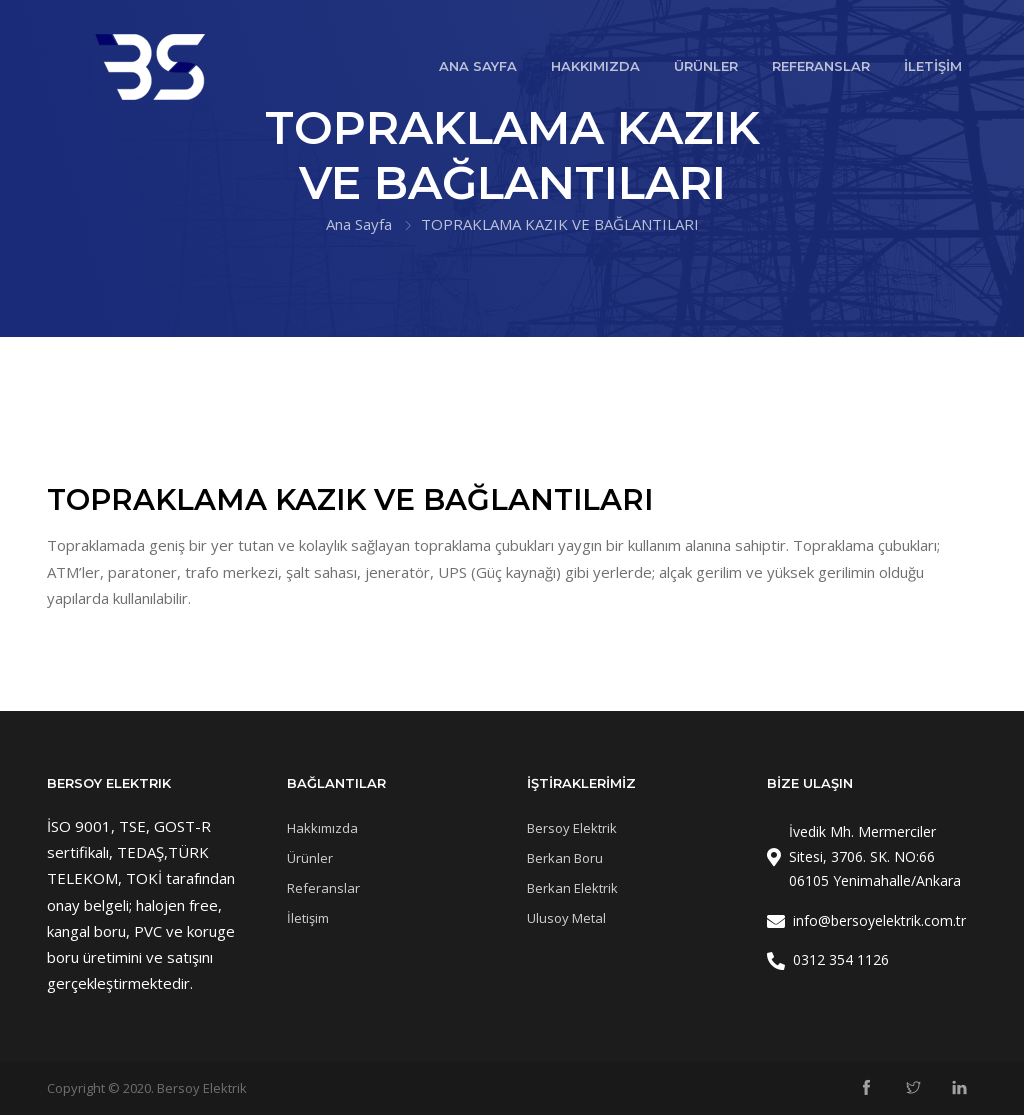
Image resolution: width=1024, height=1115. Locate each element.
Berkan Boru (565, 858)
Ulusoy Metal (566, 918)
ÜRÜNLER (706, 66)
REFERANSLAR (821, 66)
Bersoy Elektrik (572, 828)
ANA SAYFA (478, 66)
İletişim (308, 918)
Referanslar (323, 888)
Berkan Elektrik (572, 888)
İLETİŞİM (933, 66)
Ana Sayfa (359, 224)
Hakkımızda (322, 828)
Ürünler (310, 858)
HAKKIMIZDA (595, 66)
